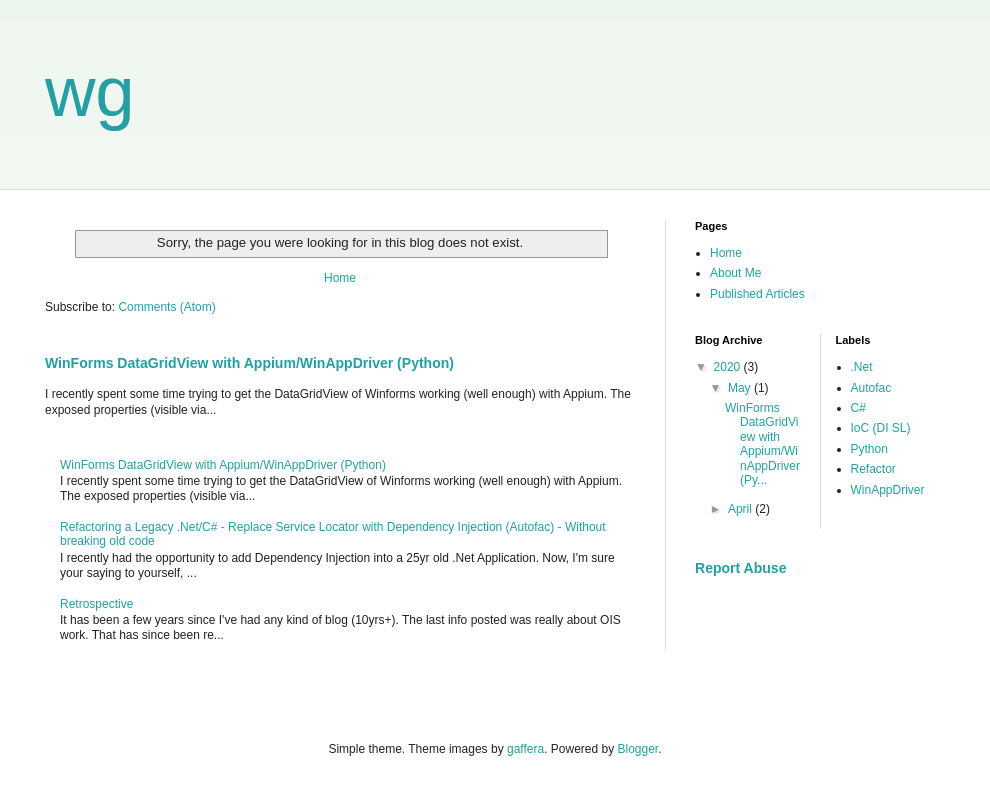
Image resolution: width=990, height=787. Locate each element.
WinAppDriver (888, 490)
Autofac (871, 388)
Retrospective (96, 604)
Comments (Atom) (166, 307)
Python (869, 449)
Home (340, 278)
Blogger (638, 749)
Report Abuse (740, 568)
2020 (729, 367)
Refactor (873, 469)
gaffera (525, 749)
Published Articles (757, 294)
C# (858, 408)
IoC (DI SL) (881, 428)
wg (89, 92)
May (741, 388)
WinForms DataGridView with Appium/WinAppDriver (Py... (762, 444)
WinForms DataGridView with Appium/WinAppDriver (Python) (249, 363)
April (741, 509)
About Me (735, 273)
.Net (862, 367)
